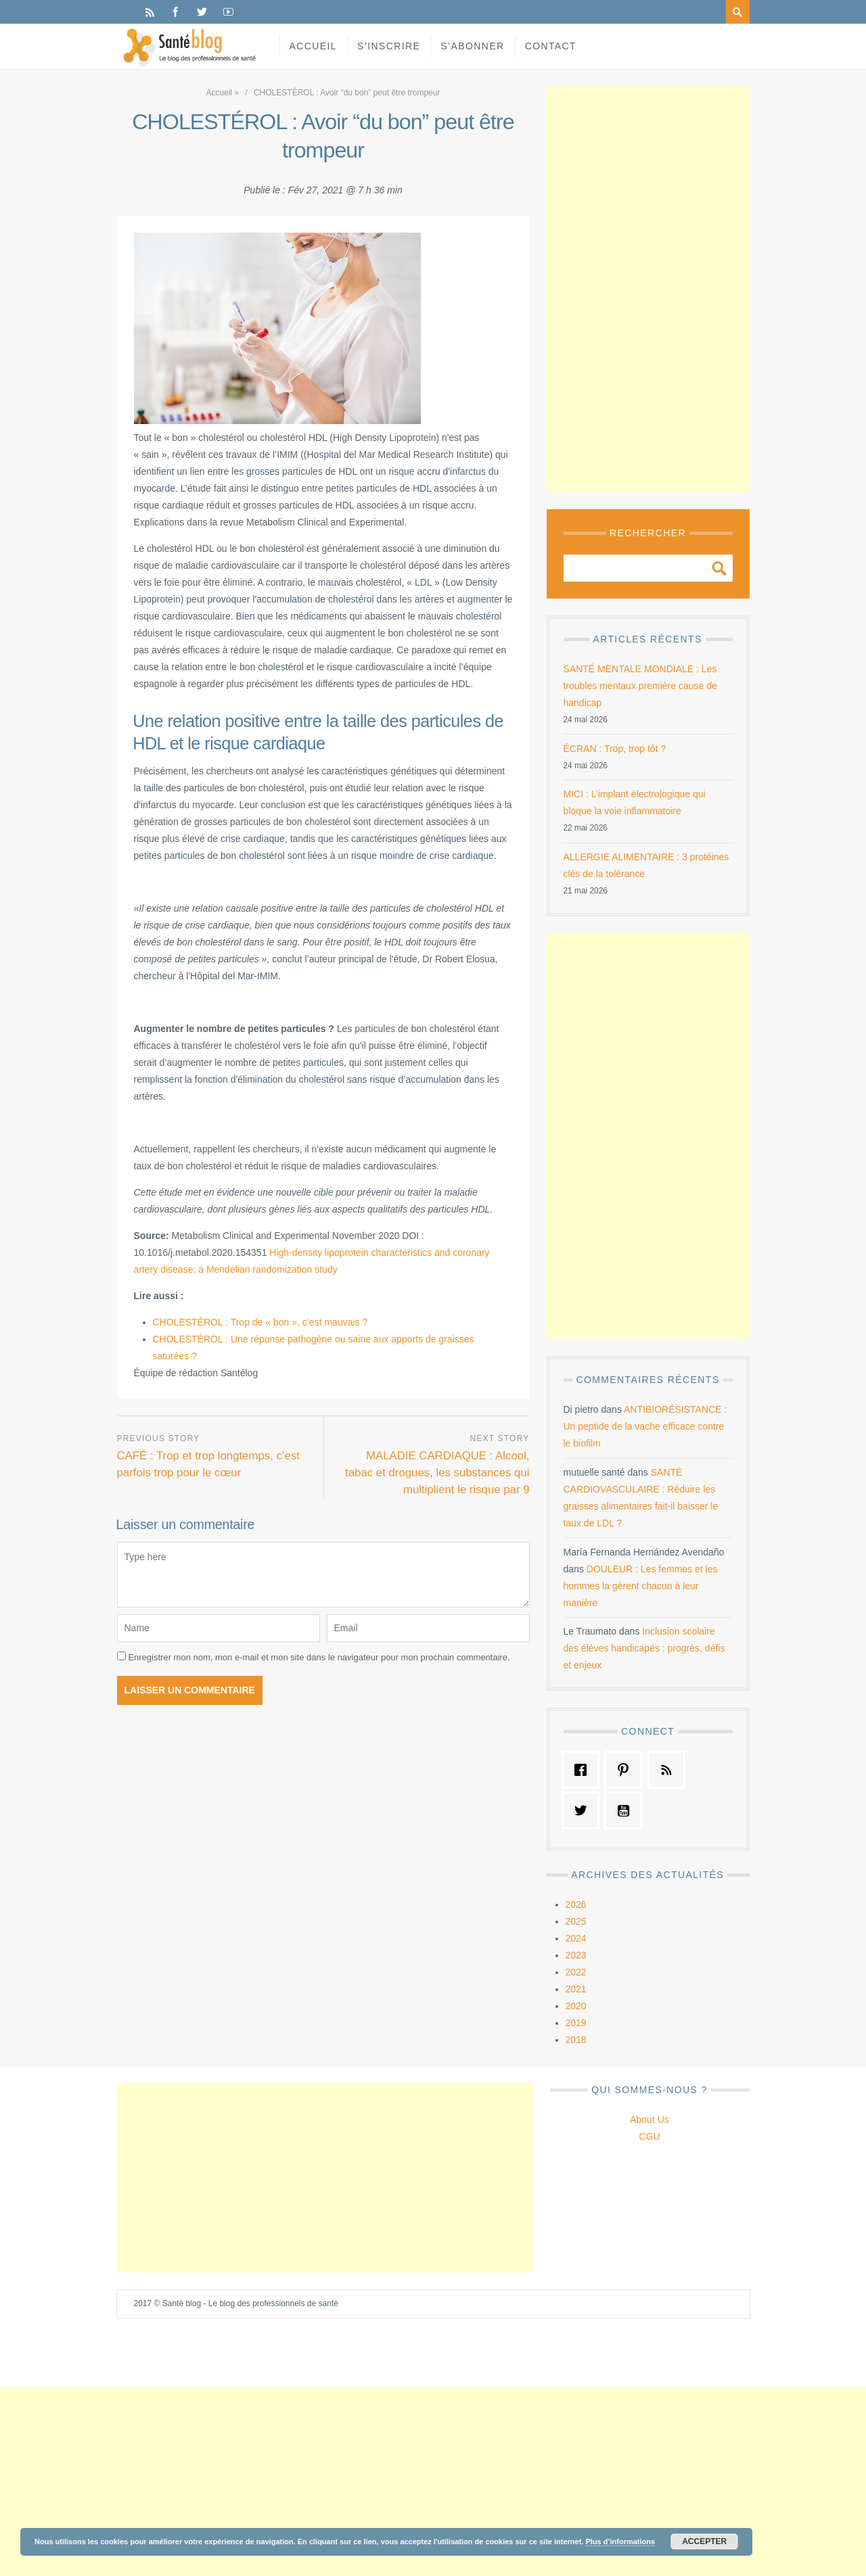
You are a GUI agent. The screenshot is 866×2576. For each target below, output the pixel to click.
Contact (550, 46)
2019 (576, 2022)
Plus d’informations (620, 2541)
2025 (576, 1921)
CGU (649, 2136)
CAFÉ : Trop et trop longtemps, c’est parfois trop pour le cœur (208, 1464)
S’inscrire (388, 46)
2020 (576, 2005)
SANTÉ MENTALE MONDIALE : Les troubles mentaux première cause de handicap (640, 685)
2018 (576, 2039)
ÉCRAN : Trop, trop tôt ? (615, 748)
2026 (576, 1904)
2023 (576, 1955)
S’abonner (472, 46)
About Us (649, 2119)
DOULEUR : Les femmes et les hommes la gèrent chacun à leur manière (641, 1586)
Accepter (704, 2541)
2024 (576, 1938)
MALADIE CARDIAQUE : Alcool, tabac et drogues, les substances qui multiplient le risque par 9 (437, 1472)
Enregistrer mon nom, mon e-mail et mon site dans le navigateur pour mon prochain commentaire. (318, 1657)
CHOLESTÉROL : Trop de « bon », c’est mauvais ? (260, 1322)
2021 (576, 1989)
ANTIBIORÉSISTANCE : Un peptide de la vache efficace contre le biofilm (645, 1426)
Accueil (313, 46)
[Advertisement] (648, 289)
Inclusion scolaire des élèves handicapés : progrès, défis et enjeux (644, 1648)
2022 (576, 1972)
